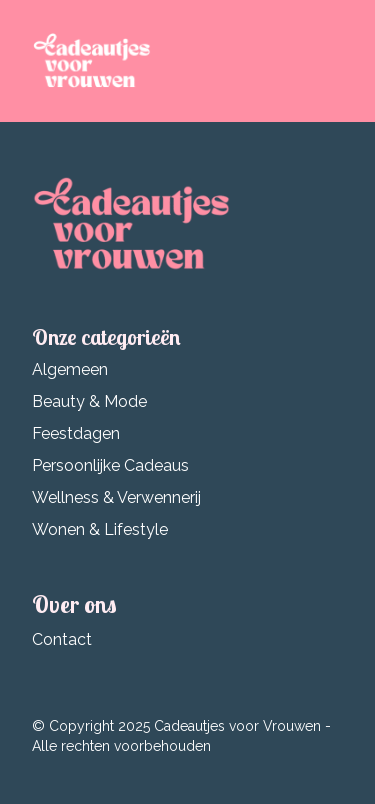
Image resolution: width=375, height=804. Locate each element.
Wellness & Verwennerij (116, 497)
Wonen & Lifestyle (100, 529)
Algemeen (70, 369)
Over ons (74, 604)
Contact (62, 639)
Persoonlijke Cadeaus (110, 465)
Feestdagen (76, 433)
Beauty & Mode (89, 401)
